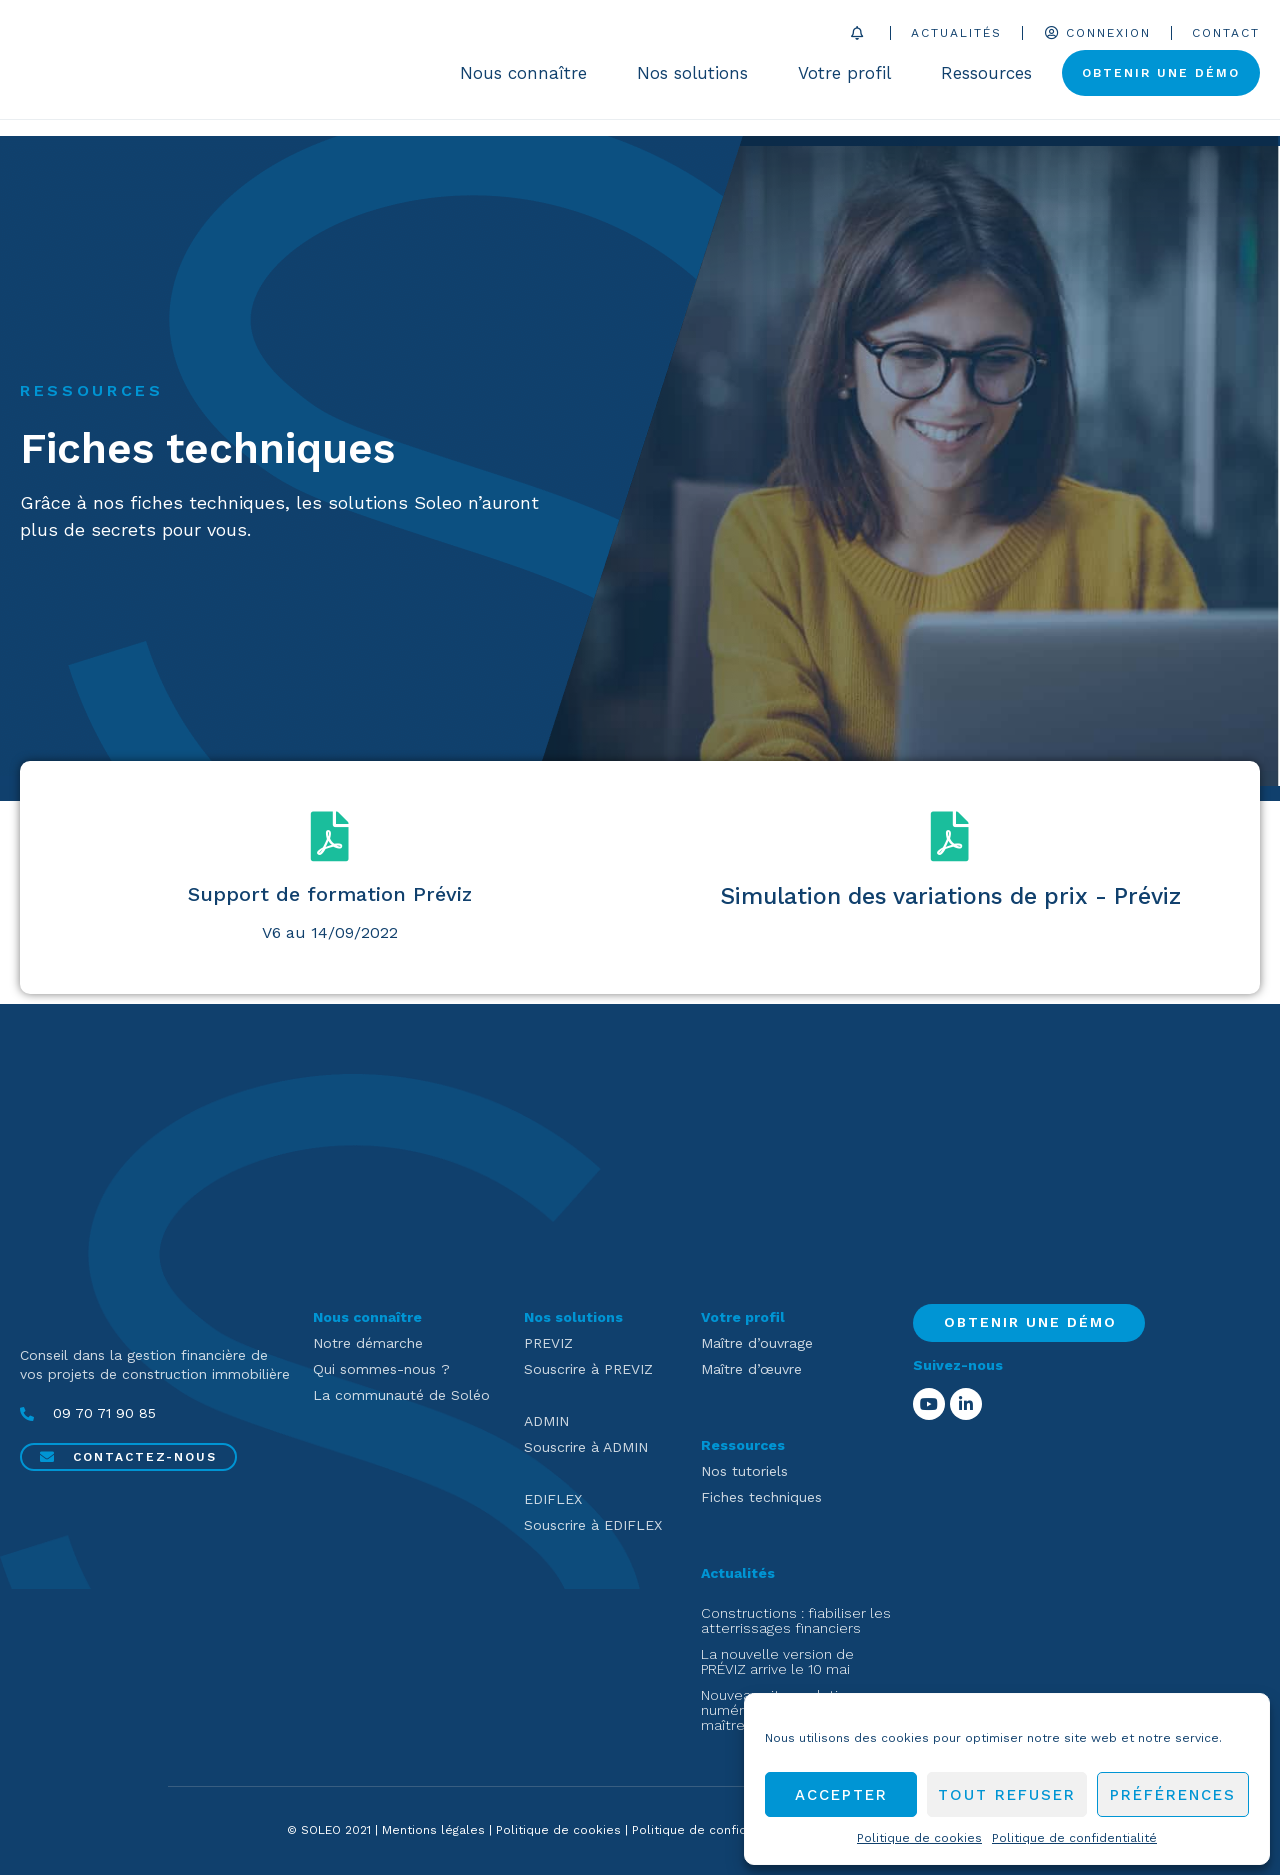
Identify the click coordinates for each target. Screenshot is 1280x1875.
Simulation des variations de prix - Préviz (950, 896)
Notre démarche (368, 1343)
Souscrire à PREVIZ (588, 1369)
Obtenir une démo (1161, 82)
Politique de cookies (919, 1838)
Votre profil (849, 82)
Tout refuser (1007, 1795)
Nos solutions (697, 82)
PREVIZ (548, 1343)
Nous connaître (528, 82)
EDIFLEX (553, 1499)
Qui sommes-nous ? (381, 1369)
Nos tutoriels (744, 1471)
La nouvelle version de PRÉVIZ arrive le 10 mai (777, 1661)
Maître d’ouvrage (757, 1343)
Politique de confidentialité (1074, 1838)
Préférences (1173, 1795)
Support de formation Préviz (330, 894)
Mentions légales (433, 1830)
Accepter (841, 1795)
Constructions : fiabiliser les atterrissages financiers (796, 1620)
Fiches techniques (761, 1497)
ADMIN (546, 1421)
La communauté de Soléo (401, 1395)
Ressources (991, 82)
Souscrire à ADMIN (586, 1447)
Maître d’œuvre (751, 1369)
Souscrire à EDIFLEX (593, 1525)
